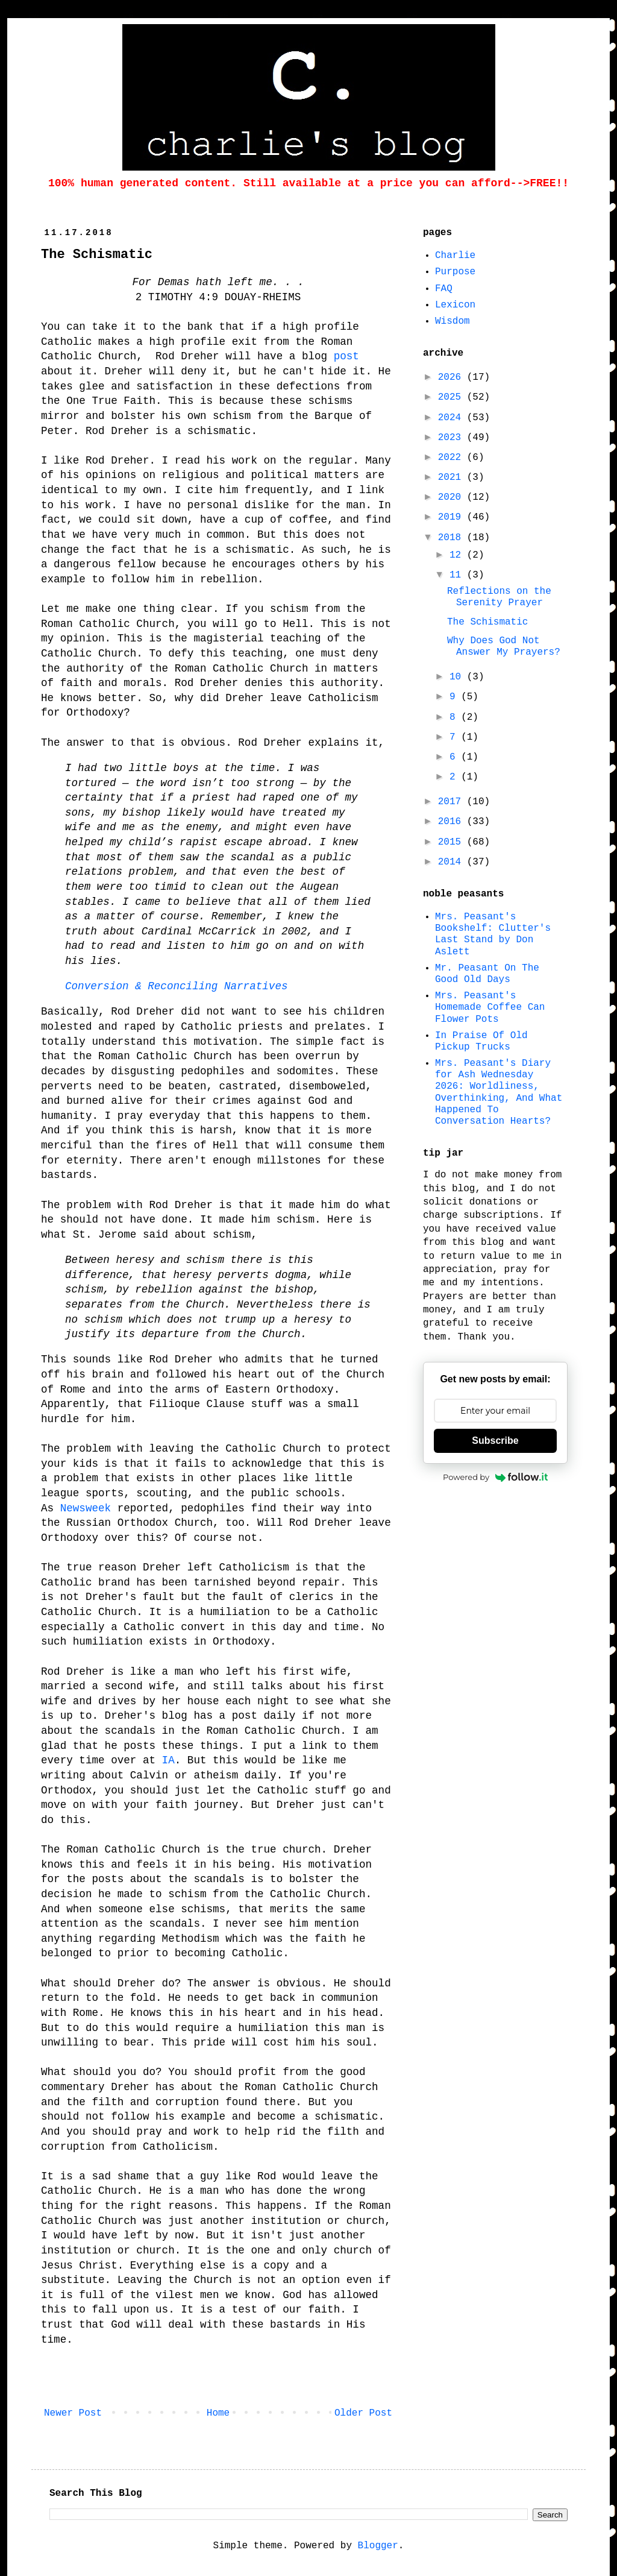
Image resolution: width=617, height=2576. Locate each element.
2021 (452, 477)
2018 (452, 537)
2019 (452, 517)
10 (458, 677)
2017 (452, 801)
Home (218, 2413)
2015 (452, 842)
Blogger (378, 2545)
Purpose (455, 271)
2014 (452, 862)
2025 (452, 397)
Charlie (455, 255)
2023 (452, 437)
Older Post (363, 2413)
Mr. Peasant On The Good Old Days (487, 974)
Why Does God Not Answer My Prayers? (503, 646)
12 (458, 555)
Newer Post (73, 2413)
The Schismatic (487, 622)
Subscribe (495, 1440)
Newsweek (85, 1508)
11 (458, 575)
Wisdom (452, 321)
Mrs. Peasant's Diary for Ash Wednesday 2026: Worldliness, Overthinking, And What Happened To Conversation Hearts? (498, 1092)
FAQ (444, 288)
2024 (452, 417)
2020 (452, 497)
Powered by (495, 1477)
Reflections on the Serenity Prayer (499, 597)
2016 (452, 821)
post (346, 356)
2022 (452, 457)
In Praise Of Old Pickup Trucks (481, 1041)
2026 (452, 377)
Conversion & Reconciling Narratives (176, 986)
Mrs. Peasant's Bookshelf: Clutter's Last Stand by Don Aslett (493, 934)
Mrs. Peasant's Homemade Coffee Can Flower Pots (490, 1007)
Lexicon (455, 305)
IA (168, 1760)
